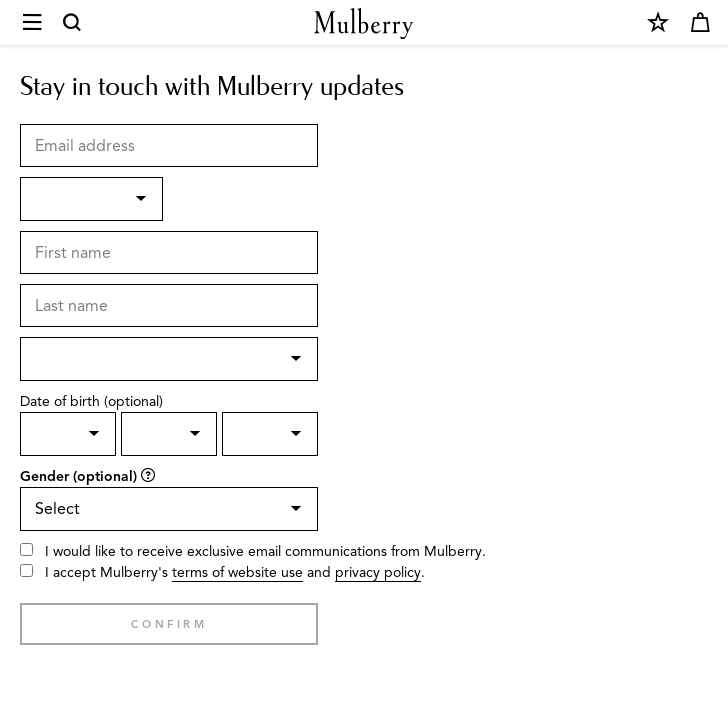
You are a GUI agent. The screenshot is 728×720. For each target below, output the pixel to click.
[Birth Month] (169, 434)
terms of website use (237, 572)
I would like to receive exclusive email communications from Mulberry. (265, 551)
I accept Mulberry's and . (235, 573)
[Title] (91, 199)
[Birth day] (68, 434)
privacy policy (378, 572)
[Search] (73, 23)
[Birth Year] (270, 434)
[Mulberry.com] (364, 23)
